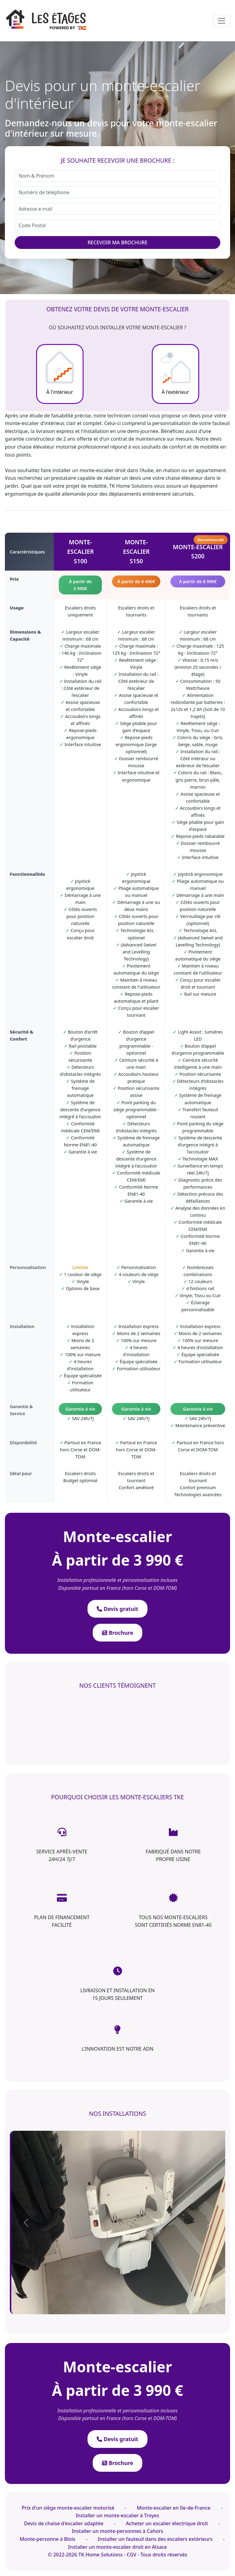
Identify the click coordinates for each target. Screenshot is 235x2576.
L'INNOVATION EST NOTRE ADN (118, 2048)
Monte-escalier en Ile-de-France (174, 2507)
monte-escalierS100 (80, 551)
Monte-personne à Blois (47, 2539)
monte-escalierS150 (136, 551)
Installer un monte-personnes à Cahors (117, 2531)
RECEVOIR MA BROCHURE (117, 242)
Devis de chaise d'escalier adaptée (63, 2523)
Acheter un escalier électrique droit (167, 2523)
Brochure (117, 1632)
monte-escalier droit (103, 470)
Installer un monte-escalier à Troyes (117, 2515)
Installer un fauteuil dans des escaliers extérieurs (155, 2539)
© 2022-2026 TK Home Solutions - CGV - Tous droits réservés (117, 2554)
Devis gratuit (117, 1608)
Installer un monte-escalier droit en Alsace (117, 2547)
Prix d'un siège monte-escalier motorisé (68, 2507)
